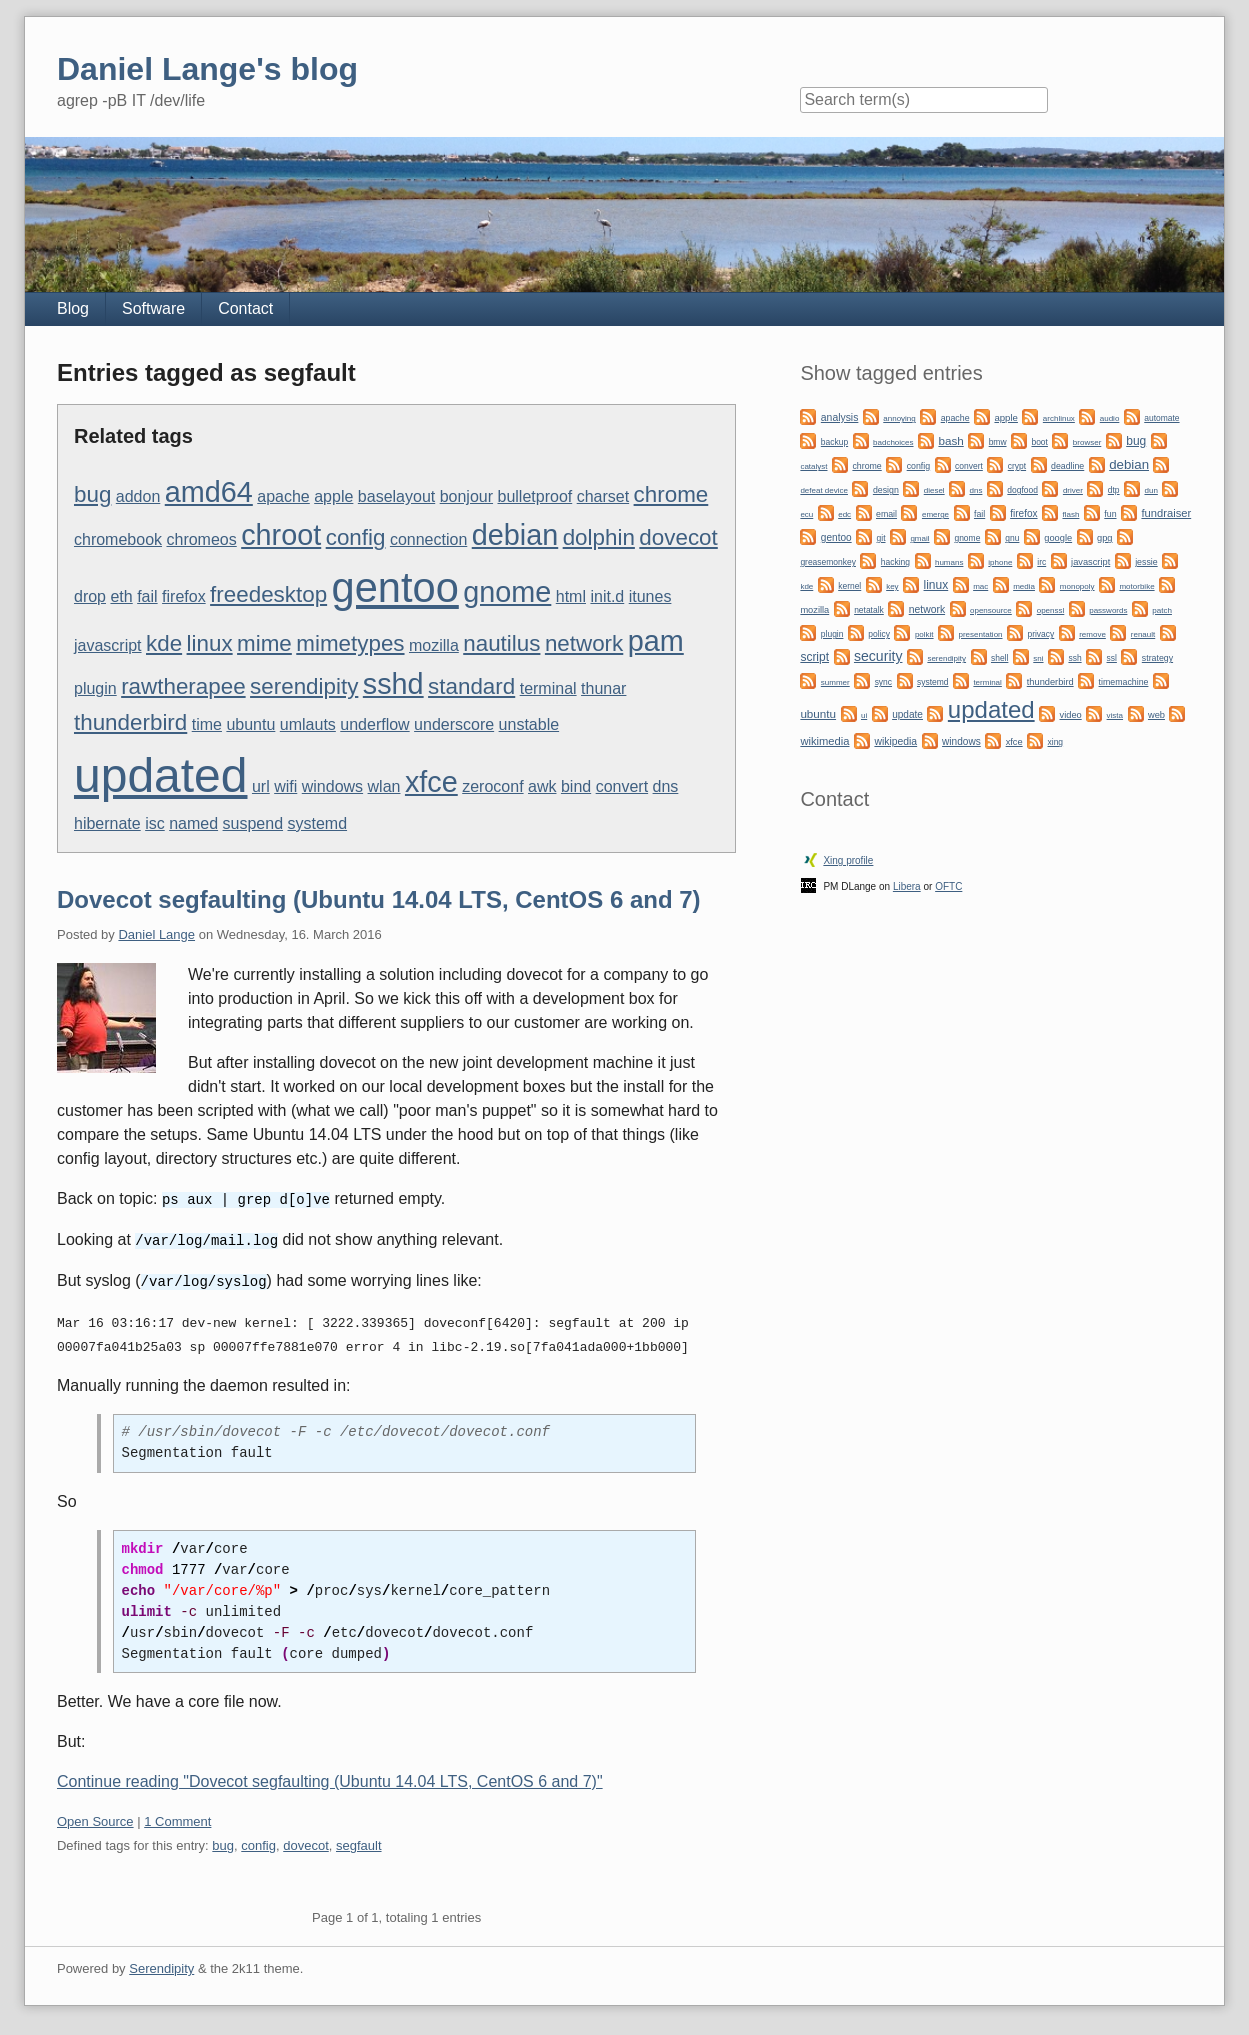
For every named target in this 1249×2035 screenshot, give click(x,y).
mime (264, 643)
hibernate (107, 823)
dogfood (1022, 490)
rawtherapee (183, 686)
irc (1041, 562)
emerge (935, 514)
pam (656, 641)
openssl (1051, 610)
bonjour (466, 496)
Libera (907, 886)
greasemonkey (828, 562)
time (207, 724)
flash (1070, 514)
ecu (806, 514)
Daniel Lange (156, 934)
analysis (840, 417)
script (814, 657)
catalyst (813, 466)
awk (542, 786)
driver (1073, 490)
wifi (285, 786)
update (907, 714)
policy (879, 634)
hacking (895, 562)
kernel (849, 586)
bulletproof (535, 496)
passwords (1108, 610)
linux (210, 643)
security (878, 656)
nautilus (501, 643)
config (356, 537)
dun (1150, 490)
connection (428, 539)
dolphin (599, 537)
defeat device (824, 490)
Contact (245, 308)
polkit (924, 634)
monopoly (1077, 586)
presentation (981, 634)
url (261, 786)
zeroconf (492, 786)
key (892, 586)
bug (92, 494)
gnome (507, 592)
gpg (1104, 538)
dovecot (678, 537)
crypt (1017, 466)
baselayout (396, 496)
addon (138, 496)
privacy (1040, 634)
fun (1110, 514)
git (881, 538)
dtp (1114, 490)
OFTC (948, 886)
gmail (919, 538)
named (193, 823)
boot (1039, 442)
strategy (1157, 658)
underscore (454, 724)
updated (161, 775)
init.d (607, 596)
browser (1087, 442)
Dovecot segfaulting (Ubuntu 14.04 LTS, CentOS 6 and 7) (379, 899)
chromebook (118, 539)
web (1156, 715)
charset (603, 496)
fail (147, 596)
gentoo (395, 587)
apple (333, 496)
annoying (899, 418)
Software (153, 308)
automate (1161, 418)
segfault (359, 1842)
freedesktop (268, 594)
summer (835, 682)
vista (1115, 715)
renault (1143, 634)
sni (1038, 658)
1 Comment (177, 1818)
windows (332, 786)
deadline (1067, 466)
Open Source (95, 1818)
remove (1092, 634)
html (571, 596)
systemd (318, 823)
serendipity (304, 686)
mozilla (434, 645)
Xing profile (848, 860)
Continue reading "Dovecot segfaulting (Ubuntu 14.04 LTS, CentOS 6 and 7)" (330, 1778)
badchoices (893, 442)
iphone (1000, 562)
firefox (184, 596)
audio (1110, 418)
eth (121, 596)
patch (1162, 610)
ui (864, 715)
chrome (671, 494)
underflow (374, 724)
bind (576, 786)
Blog (73, 308)
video (1071, 715)
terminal (548, 688)
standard (471, 686)
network (584, 643)
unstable (529, 724)
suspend (253, 823)
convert (622, 786)
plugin (95, 688)
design (886, 490)
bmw (998, 442)
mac (980, 586)
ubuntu (250, 724)
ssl (1112, 658)
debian (515, 535)
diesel (934, 490)
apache (283, 496)
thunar (603, 688)
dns (666, 786)
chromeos (201, 539)
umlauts (308, 724)
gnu (1012, 538)
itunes (650, 596)
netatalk (869, 610)
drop (90, 596)
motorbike (1136, 586)
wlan (384, 786)
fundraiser (1166, 513)
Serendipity (161, 1965)
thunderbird (130, 722)
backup (834, 442)
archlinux (1059, 418)
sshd (393, 684)
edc (844, 514)
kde (164, 643)
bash (950, 440)
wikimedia (824, 741)
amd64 (209, 492)
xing (1056, 742)
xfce (431, 782)
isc (155, 823)
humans (949, 562)
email (886, 514)
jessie (1146, 562)
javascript (108, 645)
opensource (991, 610)
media (1024, 586)
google (1058, 538)
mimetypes (350, 643)
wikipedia (895, 741)
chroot (281, 535)
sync (883, 682)
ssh (1074, 658)
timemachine (1124, 682)
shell (999, 658)
